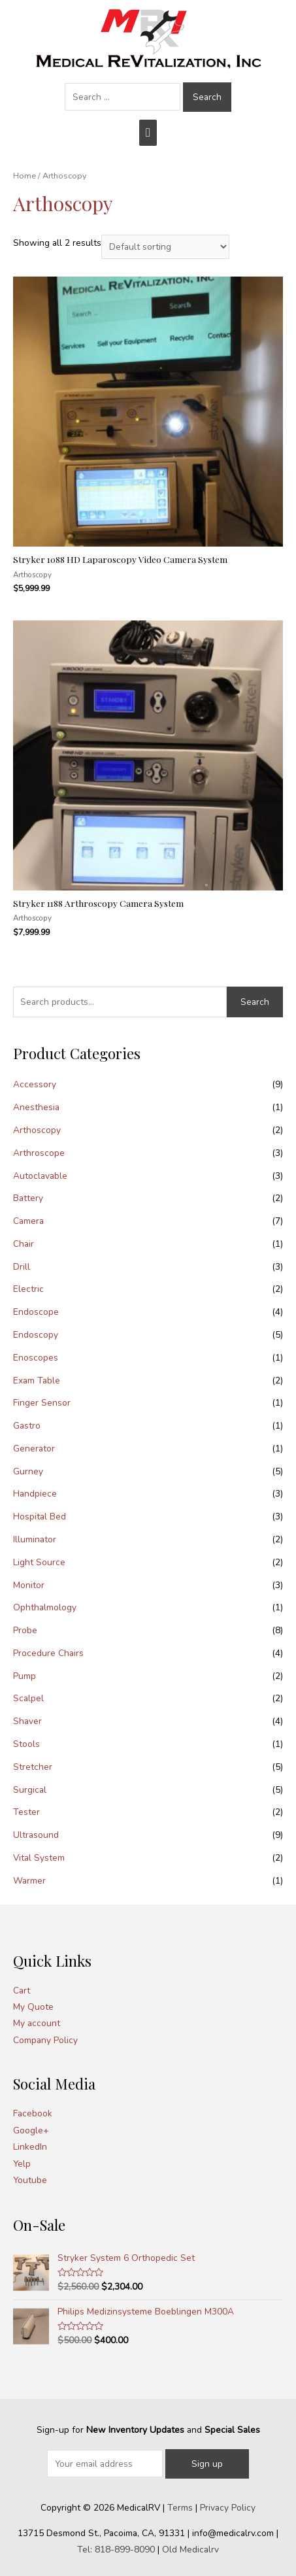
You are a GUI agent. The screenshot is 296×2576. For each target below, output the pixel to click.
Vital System (39, 1858)
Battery (28, 1198)
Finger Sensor (42, 1403)
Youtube (30, 2180)
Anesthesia (36, 1107)
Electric (28, 1289)
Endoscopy (35, 1335)
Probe (25, 1630)
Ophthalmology (44, 1607)
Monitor (28, 1585)
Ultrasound (36, 1835)
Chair (23, 1244)
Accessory (34, 1084)
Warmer (29, 1880)
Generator (34, 1448)
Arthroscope (39, 1153)
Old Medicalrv (190, 2549)
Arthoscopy (37, 1130)
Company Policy (45, 2040)
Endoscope (36, 1312)
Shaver (27, 1721)
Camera (28, 1221)
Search (254, 1002)
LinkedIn (30, 2147)
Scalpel (28, 1698)
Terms (180, 2507)
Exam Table (36, 1380)
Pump (24, 1676)
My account (36, 2023)
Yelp (22, 2164)
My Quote (33, 2007)
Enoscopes (35, 1357)
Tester (26, 1812)
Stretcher (32, 1767)
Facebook (32, 2113)
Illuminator (34, 1539)
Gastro (27, 1425)
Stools (26, 1744)
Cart (21, 1990)
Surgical (29, 1790)
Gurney (28, 1471)
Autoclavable (40, 1176)
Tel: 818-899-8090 (116, 2549)
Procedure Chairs (48, 1653)
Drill (21, 1267)
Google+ (31, 2130)
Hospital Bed (39, 1516)
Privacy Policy (227, 2507)
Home (24, 175)
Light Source (39, 1562)
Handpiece (35, 1493)
